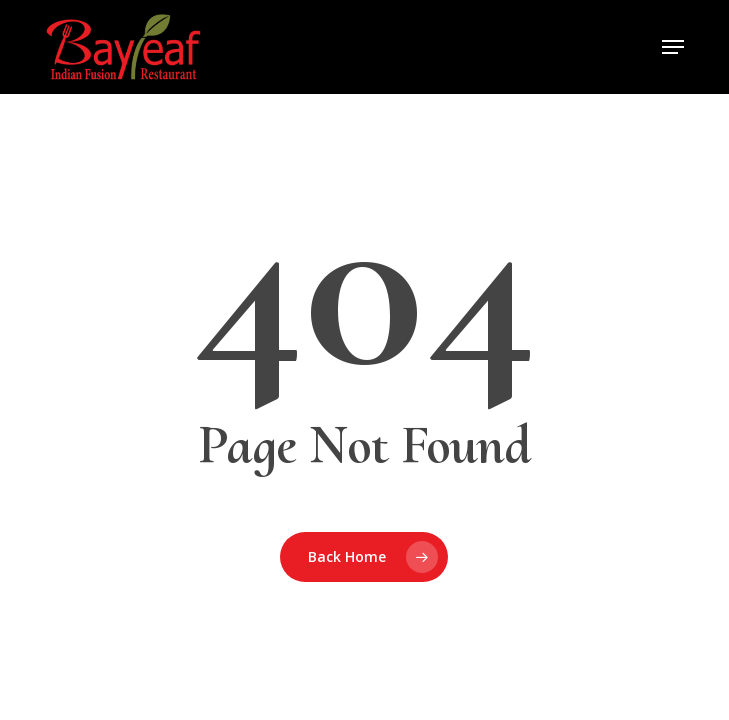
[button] (673, 47)
